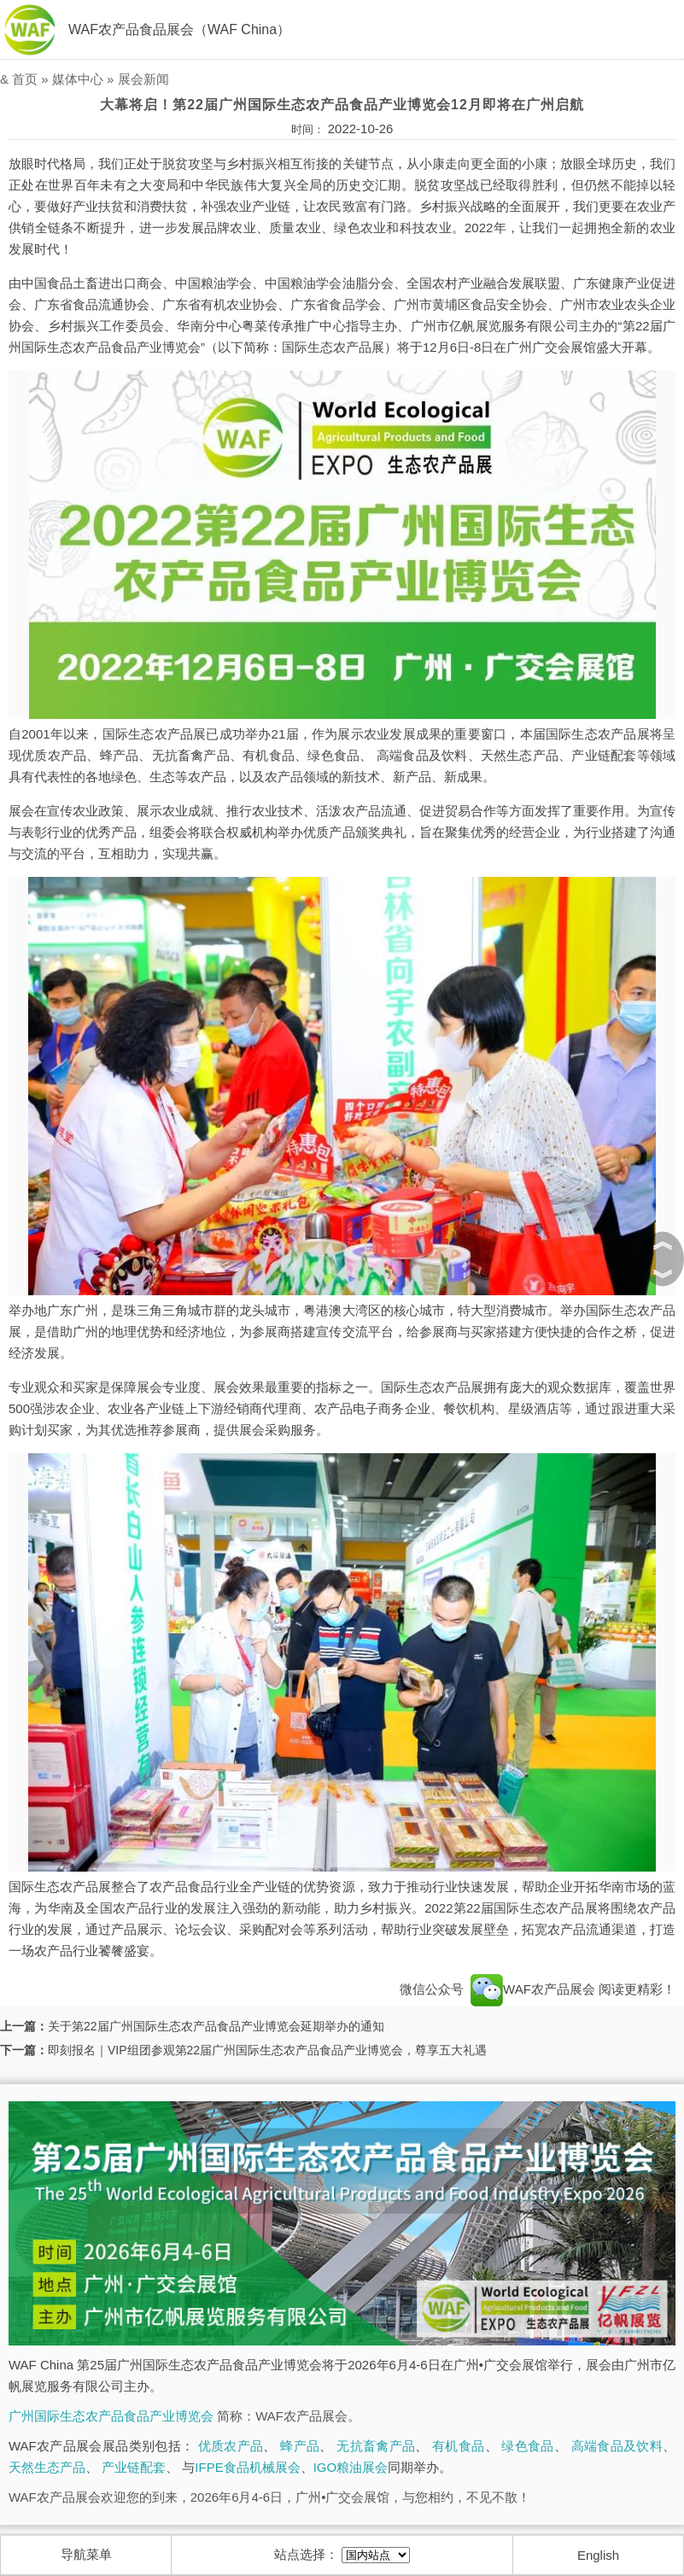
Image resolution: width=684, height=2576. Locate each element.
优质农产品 (231, 2446)
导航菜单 (86, 2554)
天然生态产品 (47, 2467)
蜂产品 (299, 2446)
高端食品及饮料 (617, 2446)
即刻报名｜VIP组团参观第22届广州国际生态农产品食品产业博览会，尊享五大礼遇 (267, 2050)
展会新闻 (143, 79)
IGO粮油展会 (351, 2467)
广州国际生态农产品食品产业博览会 (111, 2416)
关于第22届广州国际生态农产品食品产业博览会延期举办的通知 (216, 2026)
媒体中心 (77, 79)
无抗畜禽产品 (375, 2446)
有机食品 (458, 2446)
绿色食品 (527, 2446)
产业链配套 (134, 2467)
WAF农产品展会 (533, 1989)
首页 (25, 79)
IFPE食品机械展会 (247, 2467)
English (598, 2555)
